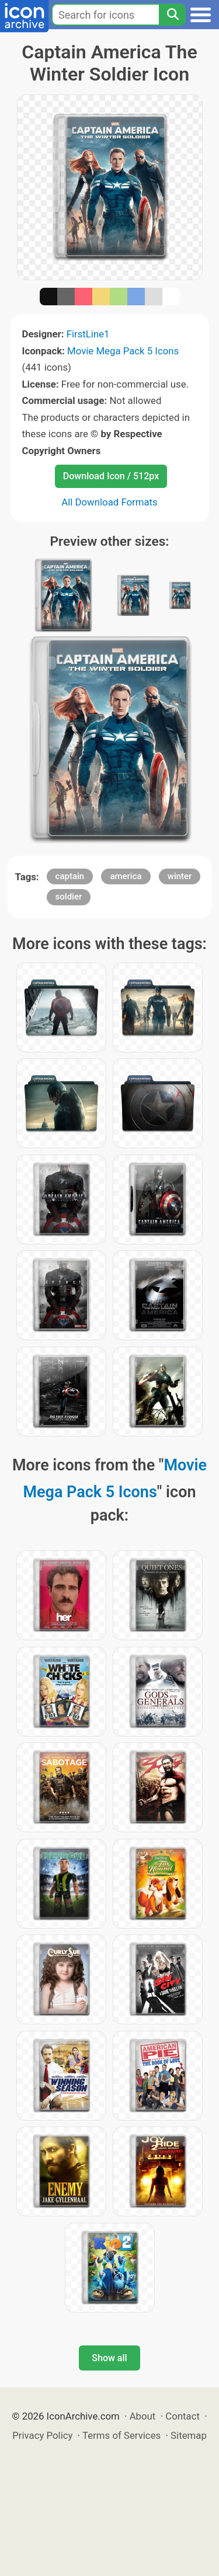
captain (70, 876)
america (125, 876)
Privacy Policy (42, 2435)
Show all (109, 2358)
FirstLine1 (88, 334)
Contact (182, 2416)
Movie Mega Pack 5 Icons (123, 351)
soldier (68, 896)
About (143, 2416)
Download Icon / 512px (111, 476)
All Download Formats (109, 502)
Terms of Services (121, 2435)
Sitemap (189, 2435)
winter (180, 876)
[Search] (172, 15)
